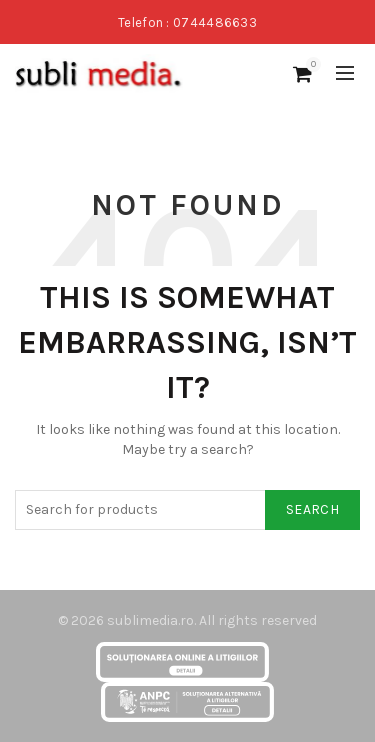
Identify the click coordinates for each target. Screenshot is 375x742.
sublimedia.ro (150, 620)
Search (312, 509)
